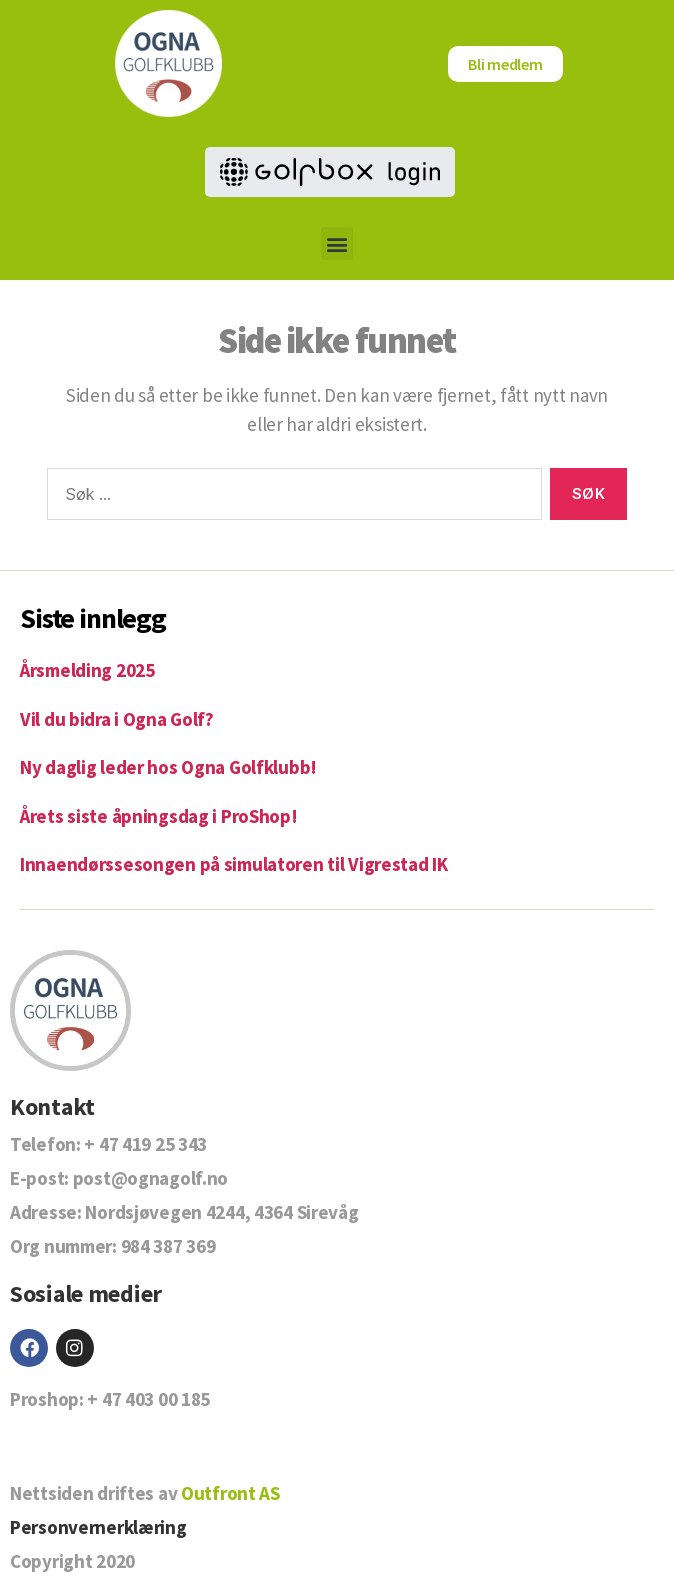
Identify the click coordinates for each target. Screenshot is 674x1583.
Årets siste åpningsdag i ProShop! (159, 816)
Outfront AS (230, 1493)
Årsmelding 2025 (87, 670)
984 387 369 (168, 1246)
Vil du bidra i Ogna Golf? (117, 719)
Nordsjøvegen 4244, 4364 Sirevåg (221, 1212)
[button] (337, 243)
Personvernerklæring (98, 1527)
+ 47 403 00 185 (148, 1399)
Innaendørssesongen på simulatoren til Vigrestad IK (234, 864)
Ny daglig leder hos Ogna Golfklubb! (168, 767)
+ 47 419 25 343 (145, 1144)
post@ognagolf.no (150, 1178)
